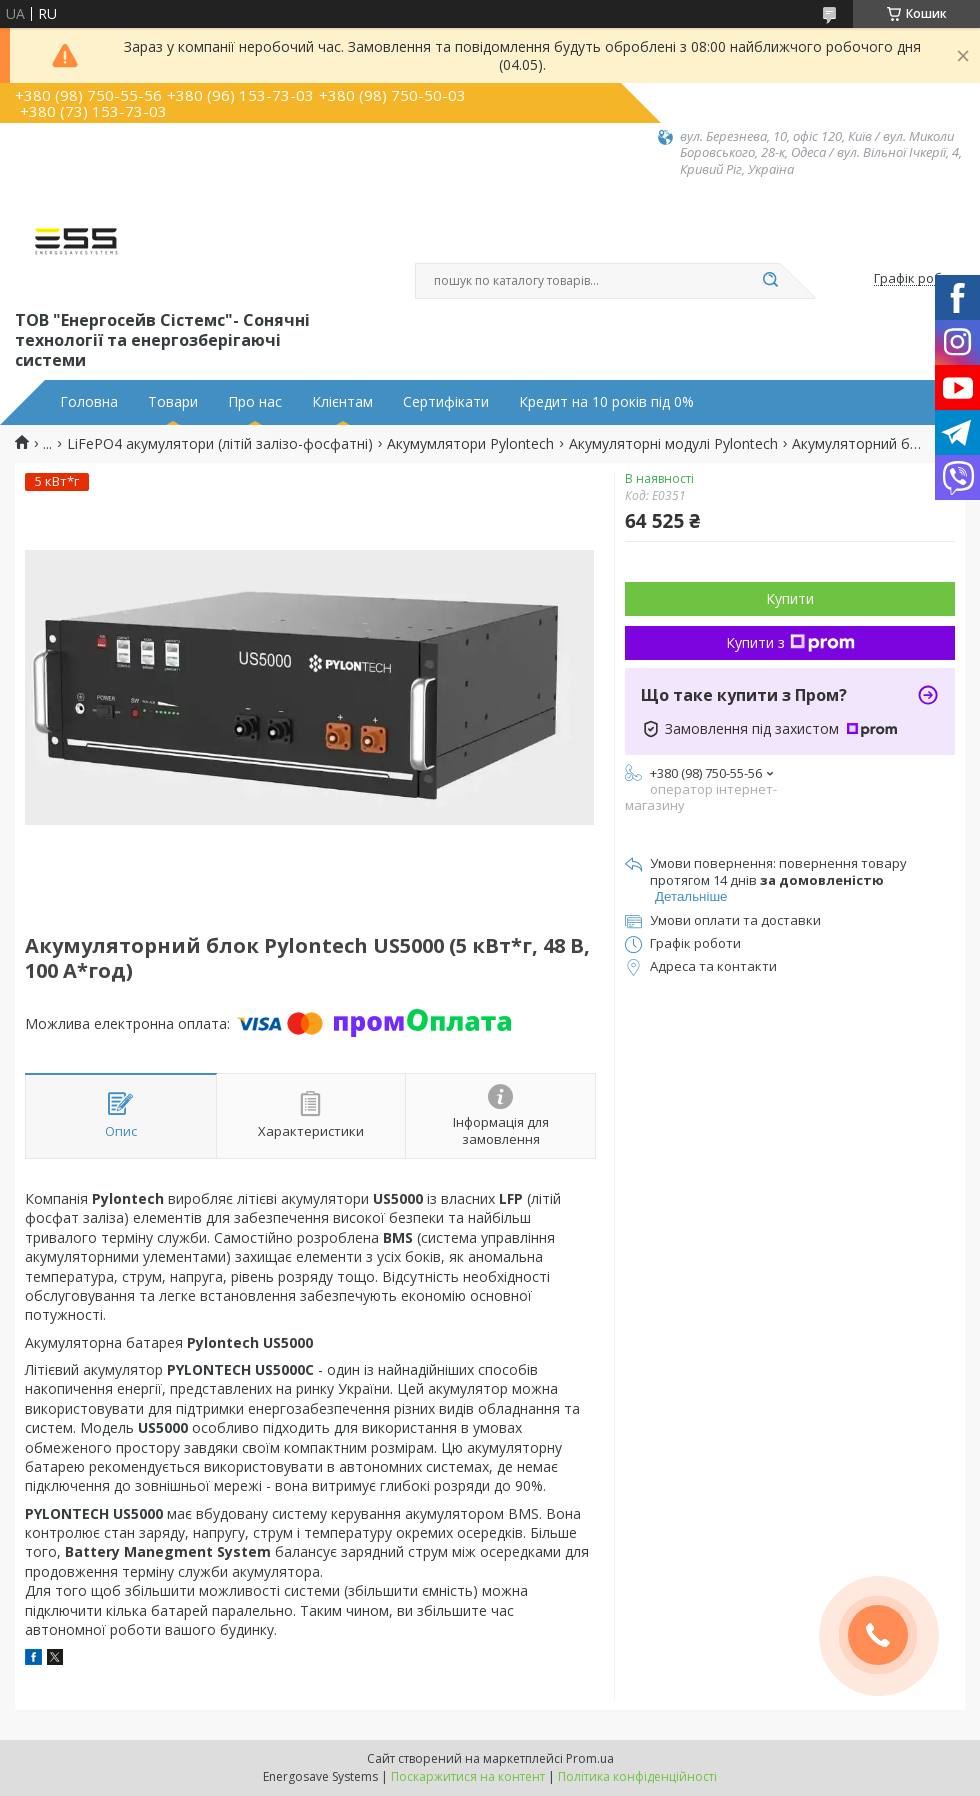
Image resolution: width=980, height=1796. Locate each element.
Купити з (790, 642)
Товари (173, 402)
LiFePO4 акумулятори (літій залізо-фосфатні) (220, 444)
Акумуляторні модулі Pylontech (673, 444)
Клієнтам (342, 402)
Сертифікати (446, 402)
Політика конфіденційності (637, 1776)
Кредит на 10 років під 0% (606, 402)
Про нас (255, 402)
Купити (790, 598)
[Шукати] (770, 281)
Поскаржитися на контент (468, 1776)
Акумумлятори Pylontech (470, 444)
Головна (89, 402)
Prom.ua (590, 1758)
